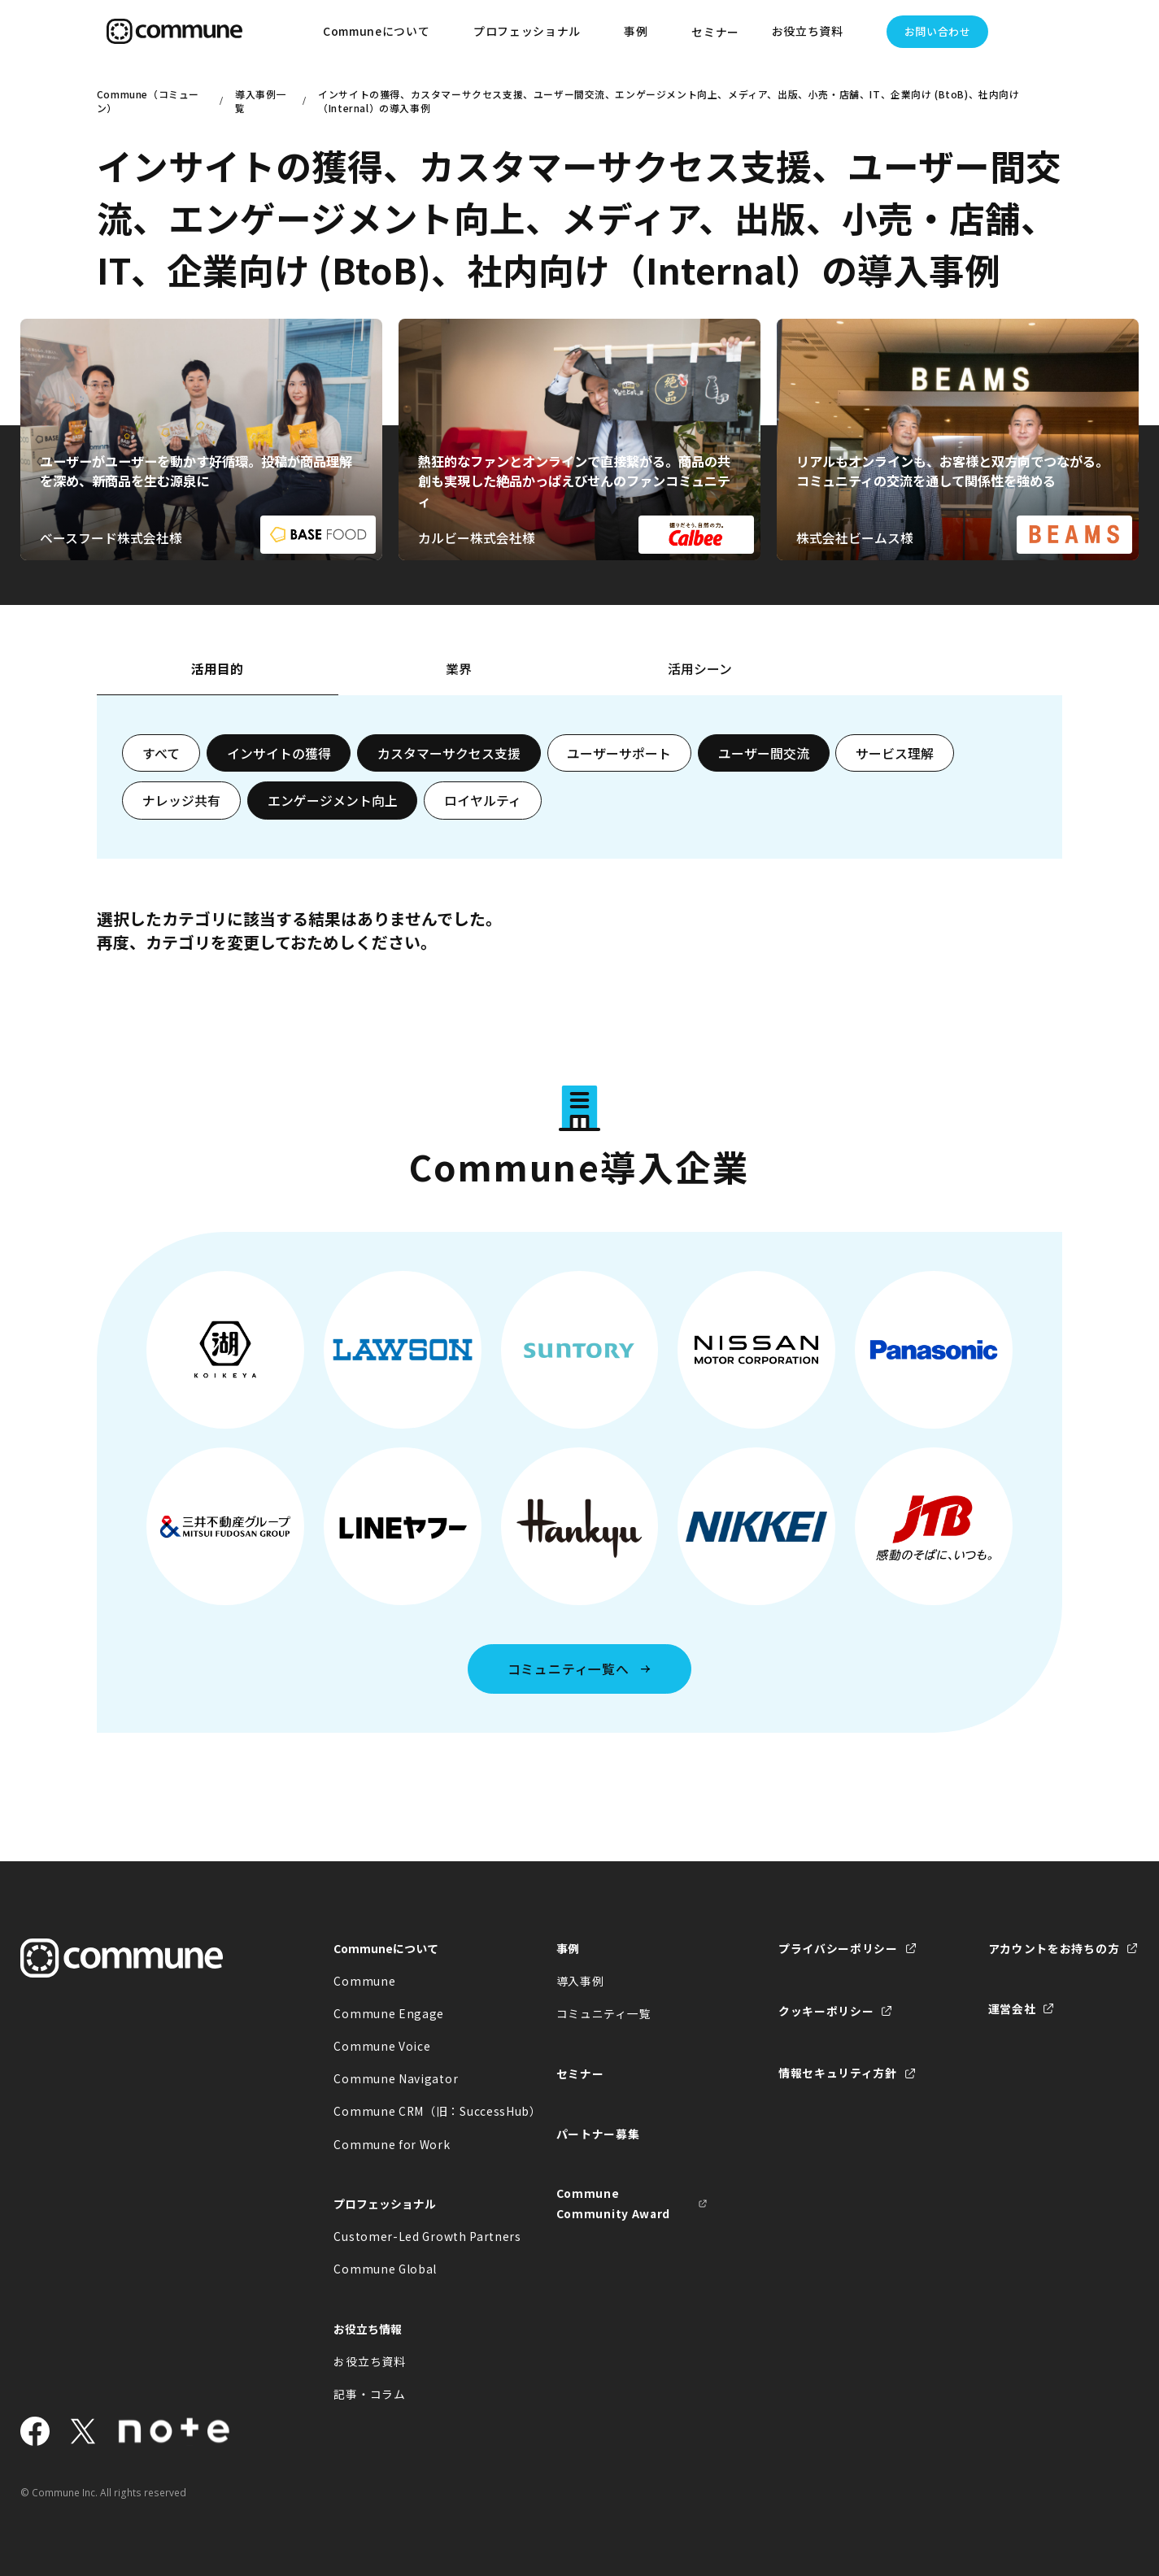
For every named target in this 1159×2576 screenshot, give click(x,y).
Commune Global (385, 2269)
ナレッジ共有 (181, 800)
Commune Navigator (395, 2078)
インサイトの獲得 (279, 753)
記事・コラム (369, 2394)
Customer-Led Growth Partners (409, 2236)
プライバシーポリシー (838, 1948)
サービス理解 (895, 753)
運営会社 (1012, 2008)
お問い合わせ (937, 31)
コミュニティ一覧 (603, 2013)
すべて (161, 753)
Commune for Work (391, 2144)
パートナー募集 (598, 2134)
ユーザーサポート (619, 753)
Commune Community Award (613, 2203)
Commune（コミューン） (148, 101)
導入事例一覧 (260, 101)
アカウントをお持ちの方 (1054, 1948)
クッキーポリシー (826, 2011)
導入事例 (580, 1981)
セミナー (715, 32)
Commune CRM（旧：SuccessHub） (409, 2111)
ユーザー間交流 (763, 753)
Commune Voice (381, 2046)
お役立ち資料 (369, 2361)
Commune (364, 1981)
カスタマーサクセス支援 (449, 753)
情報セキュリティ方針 (837, 2073)
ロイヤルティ (482, 800)
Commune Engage (388, 2013)
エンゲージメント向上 (333, 800)
